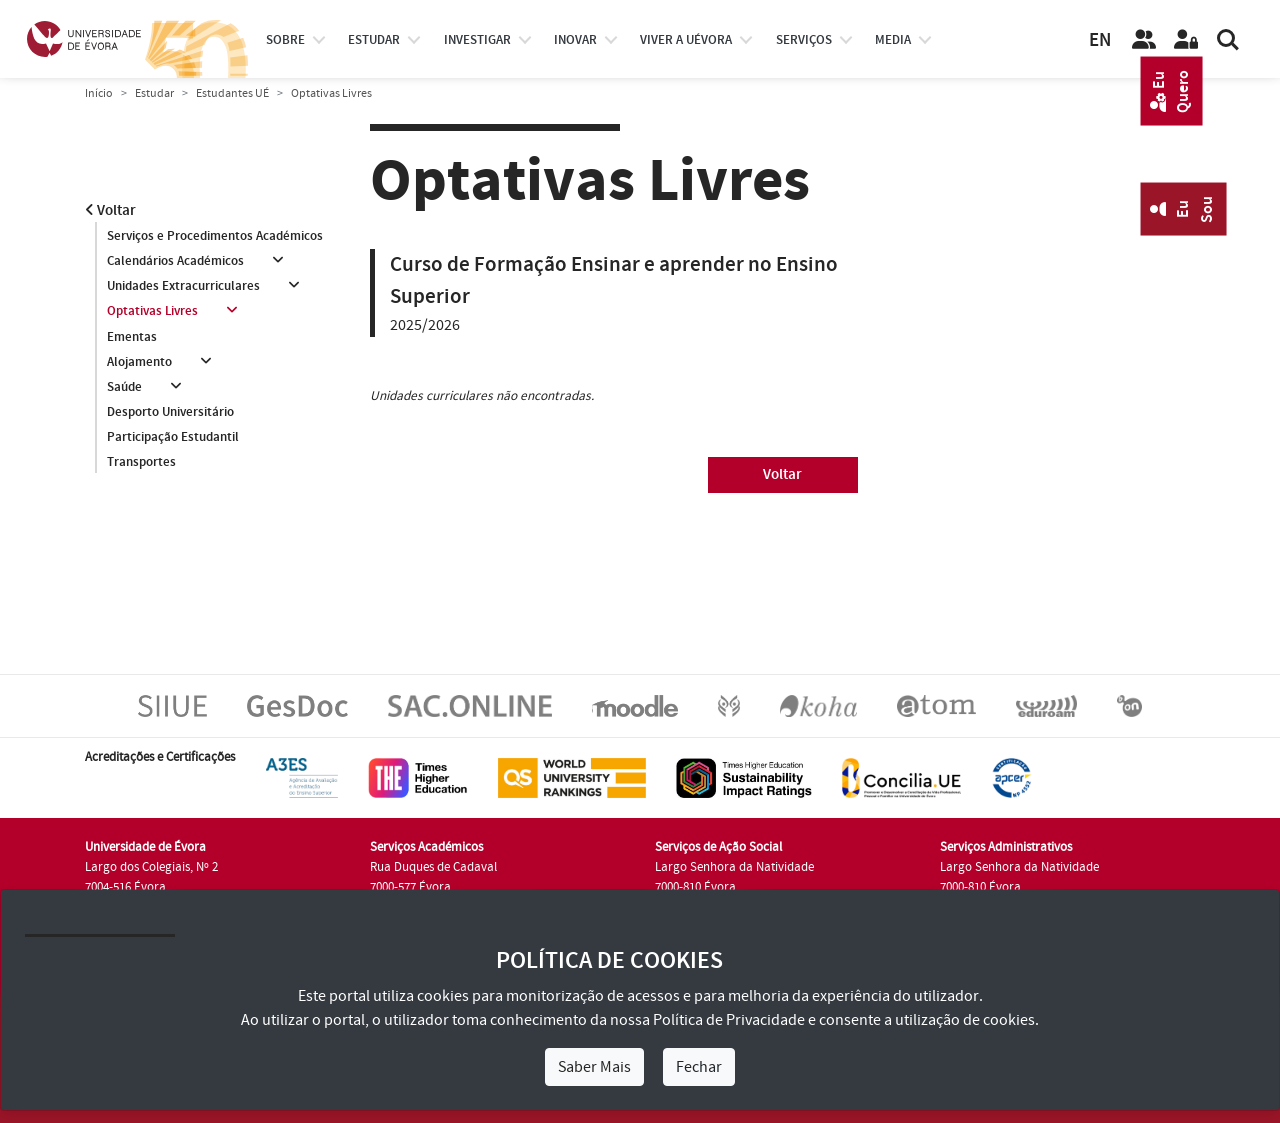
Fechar (699, 1067)
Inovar (575, 40)
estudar (374, 40)
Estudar (154, 93)
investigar (477, 40)
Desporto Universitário (170, 413)
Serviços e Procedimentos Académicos (215, 236)
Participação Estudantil (173, 438)
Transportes (141, 463)
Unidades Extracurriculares (183, 286)
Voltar (110, 210)
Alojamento (139, 362)
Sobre (285, 40)
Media (893, 40)
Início (99, 93)
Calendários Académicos (175, 261)
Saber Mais (594, 1067)
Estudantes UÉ (232, 93)
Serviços (804, 40)
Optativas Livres (152, 312)
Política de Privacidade (729, 1020)
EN (1100, 40)
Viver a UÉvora (686, 40)
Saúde (124, 387)
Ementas (132, 337)
